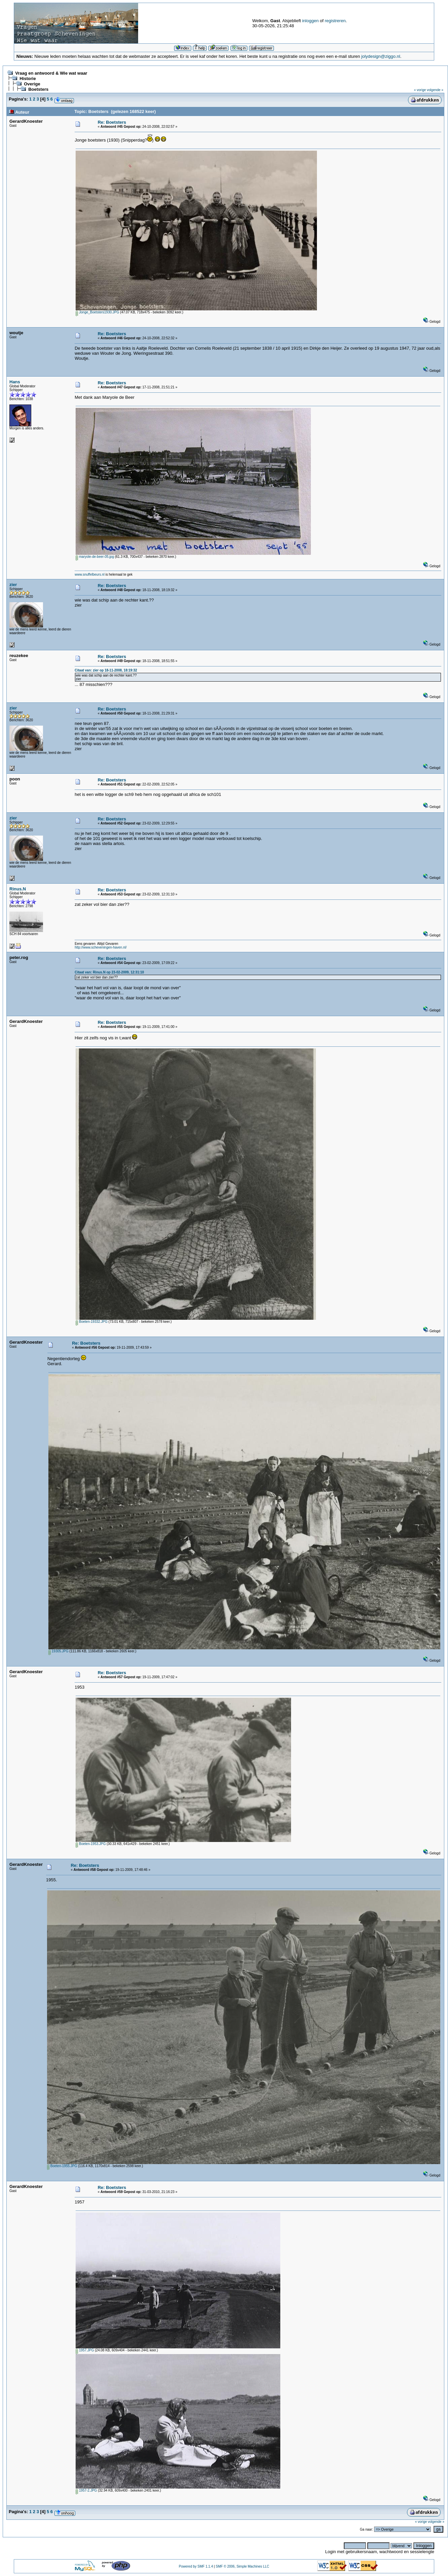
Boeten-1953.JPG (91, 1844)
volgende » (435, 90)
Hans (14, 381)
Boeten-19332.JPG (92, 1321)
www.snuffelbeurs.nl (90, 574)
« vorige (420, 90)
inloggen (310, 20)
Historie (27, 78)
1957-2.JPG (86, 2490)
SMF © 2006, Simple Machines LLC (242, 2566)
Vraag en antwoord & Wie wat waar (51, 73)
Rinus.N (17, 888)
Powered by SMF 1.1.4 (196, 2566)
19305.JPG (58, 1651)
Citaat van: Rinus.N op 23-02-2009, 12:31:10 (109, 972)
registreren (335, 20)
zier (13, 584)
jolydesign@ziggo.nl (380, 56)
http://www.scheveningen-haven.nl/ (101, 947)
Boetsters (38, 89)
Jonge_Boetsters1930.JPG (97, 312)
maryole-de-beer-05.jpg (95, 557)
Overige (32, 83)
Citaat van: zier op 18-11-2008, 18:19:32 (106, 670)
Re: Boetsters (112, 122)
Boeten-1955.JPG (62, 2166)
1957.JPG (85, 2350)
